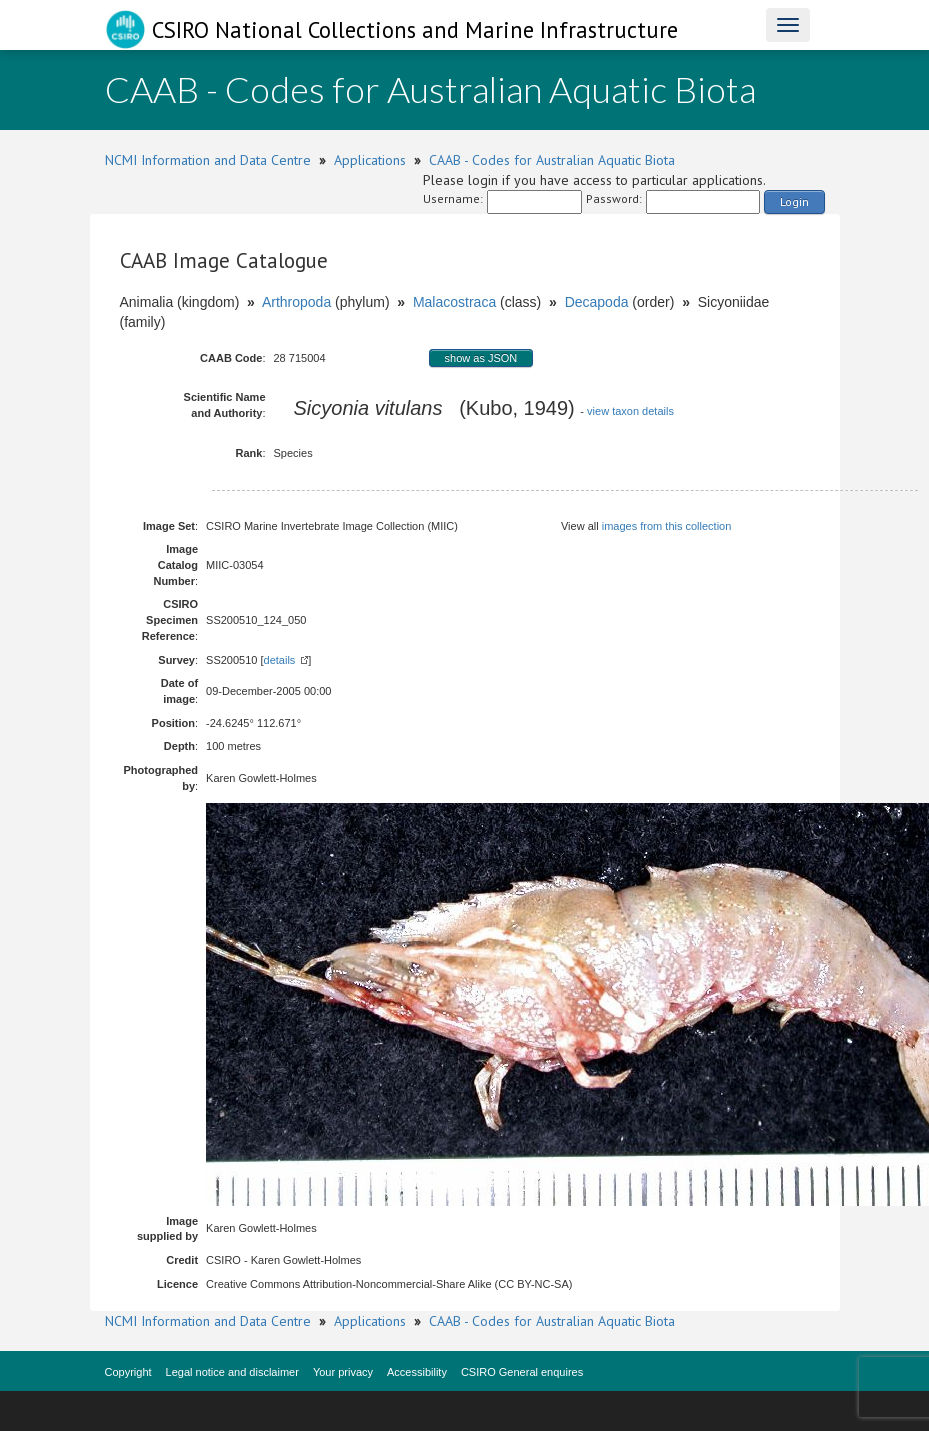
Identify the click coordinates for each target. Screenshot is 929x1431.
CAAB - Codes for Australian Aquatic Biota (552, 160)
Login (794, 201)
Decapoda (597, 302)
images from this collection (667, 526)
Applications (370, 160)
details (280, 660)
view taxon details (630, 411)
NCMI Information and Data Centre (208, 160)
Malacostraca (454, 302)
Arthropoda (296, 302)
